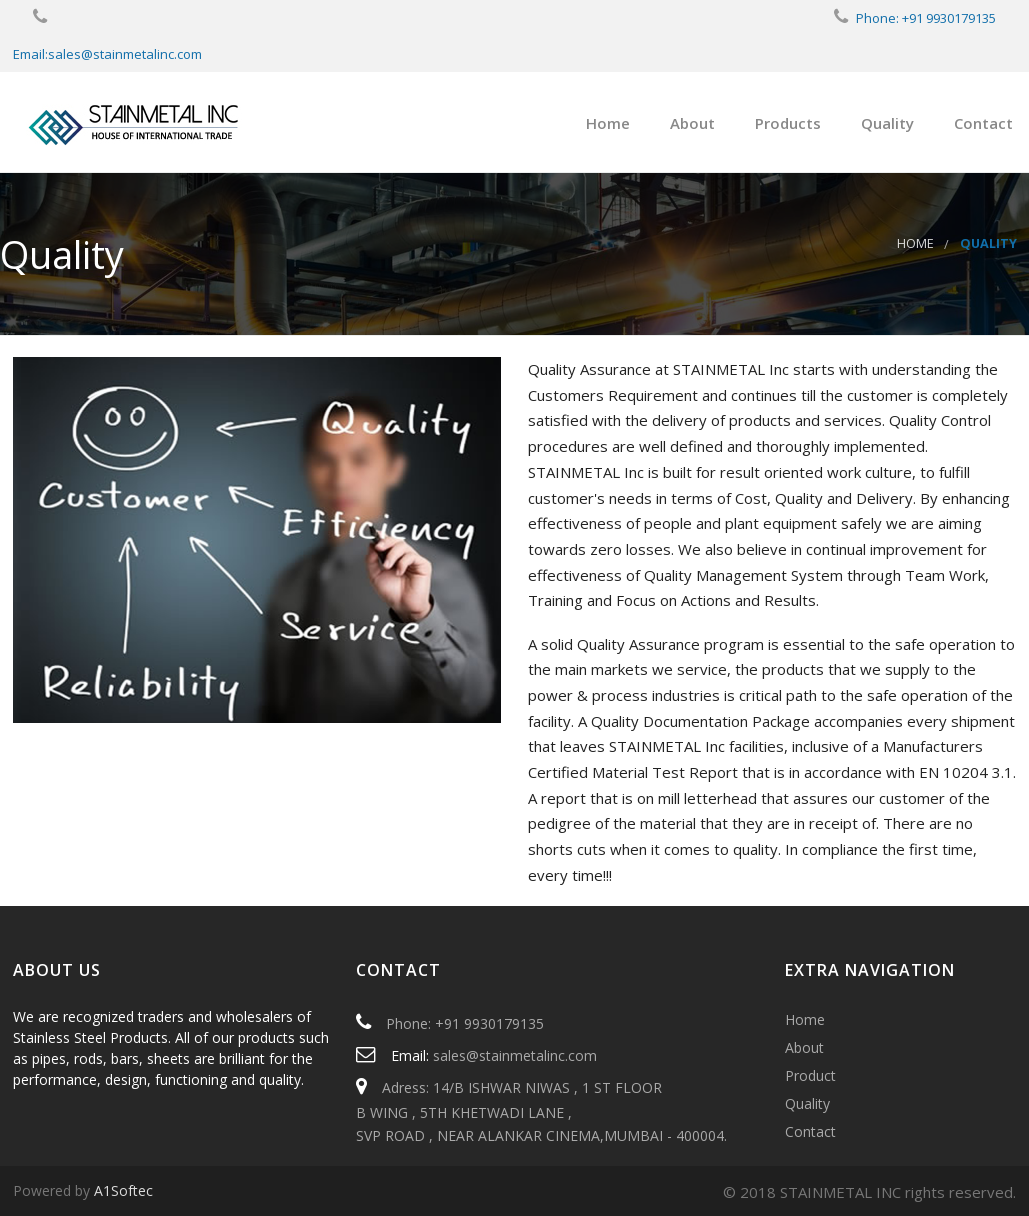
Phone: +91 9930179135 (926, 18)
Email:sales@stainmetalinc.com (107, 54)
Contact (983, 123)
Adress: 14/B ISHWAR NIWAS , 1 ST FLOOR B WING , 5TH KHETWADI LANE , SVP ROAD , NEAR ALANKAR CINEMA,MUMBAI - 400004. (541, 1111)
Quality (887, 123)
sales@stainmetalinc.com (515, 1055)
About (692, 123)
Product (810, 1075)
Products (788, 123)
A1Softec (123, 1190)
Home (608, 123)
